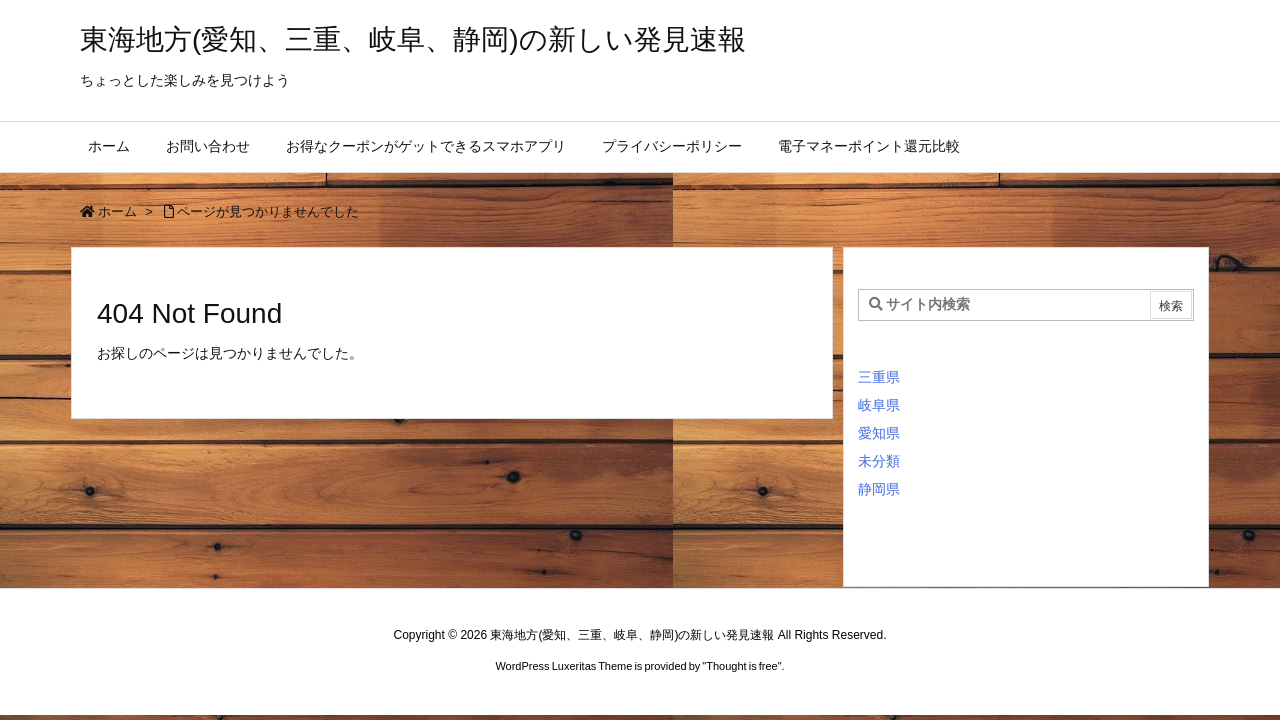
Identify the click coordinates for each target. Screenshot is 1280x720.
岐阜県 (879, 405)
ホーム (117, 211)
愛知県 (879, 433)
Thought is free (741, 666)
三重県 (879, 377)
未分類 (879, 461)
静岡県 (879, 489)
